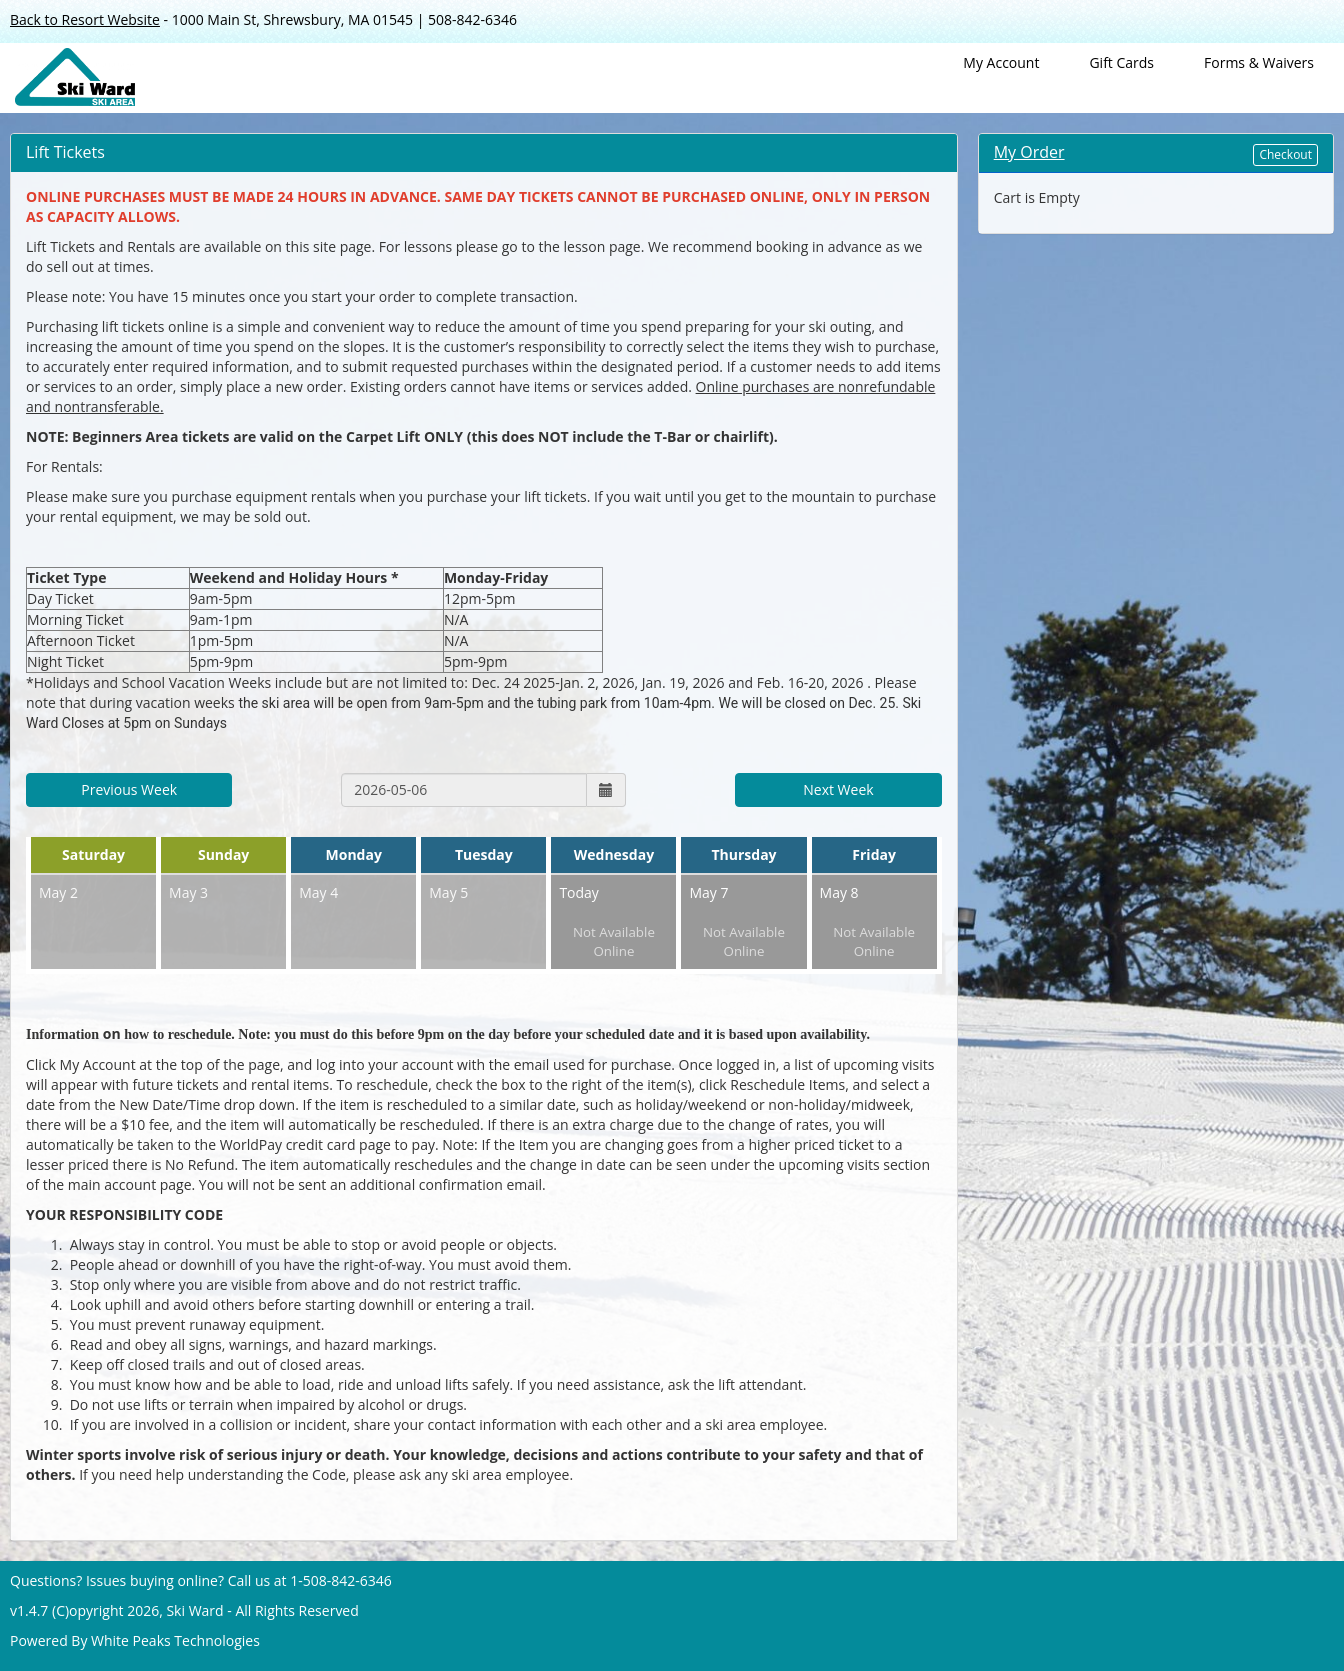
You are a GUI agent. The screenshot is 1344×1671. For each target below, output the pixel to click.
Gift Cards (1121, 62)
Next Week (838, 789)
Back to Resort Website (85, 19)
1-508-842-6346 (341, 1580)
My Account (1001, 62)
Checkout (1285, 154)
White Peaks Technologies (175, 1640)
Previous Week (129, 789)
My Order (1029, 152)
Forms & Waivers (1259, 62)
